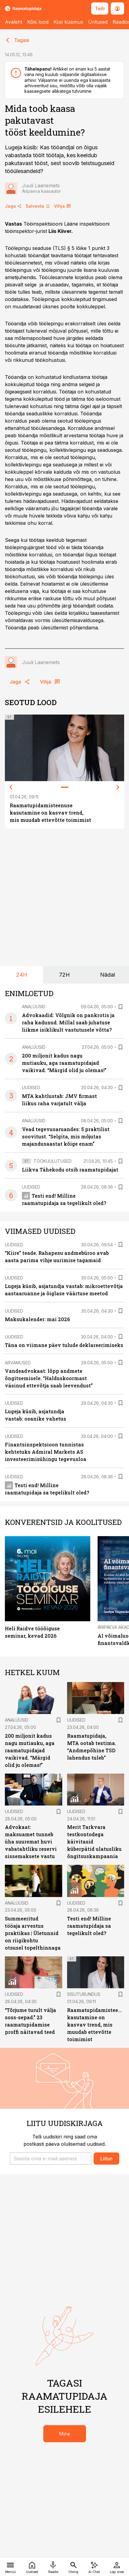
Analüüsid (33, 1006)
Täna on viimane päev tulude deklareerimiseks (64, 1345)
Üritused (98, 22)
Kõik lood (37, 22)
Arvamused (18, 1362)
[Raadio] (53, 2567)
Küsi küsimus (68, 22)
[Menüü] (10, 2567)
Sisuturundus (83, 1994)
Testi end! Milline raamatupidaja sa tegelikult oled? (89, 1925)
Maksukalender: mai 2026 (37, 1319)
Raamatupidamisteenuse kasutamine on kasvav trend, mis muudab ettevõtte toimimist (50, 812)
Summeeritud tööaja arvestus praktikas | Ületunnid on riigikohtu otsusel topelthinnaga (33, 1933)
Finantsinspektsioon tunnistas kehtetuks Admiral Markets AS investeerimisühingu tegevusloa (45, 1451)
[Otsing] (73, 2567)
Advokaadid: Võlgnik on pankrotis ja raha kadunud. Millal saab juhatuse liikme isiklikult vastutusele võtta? (68, 1022)
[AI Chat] (94, 2567)
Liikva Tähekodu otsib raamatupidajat (70, 1169)
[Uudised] (32, 2567)
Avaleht (13, 22)
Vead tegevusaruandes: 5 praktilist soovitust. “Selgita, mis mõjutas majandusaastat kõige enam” (65, 1136)
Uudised (31, 1087)
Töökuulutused (53, 1161)
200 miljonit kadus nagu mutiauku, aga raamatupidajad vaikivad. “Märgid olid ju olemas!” (64, 1062)
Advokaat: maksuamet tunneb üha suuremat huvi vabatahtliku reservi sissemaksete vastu (31, 1841)
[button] (50, 2158)
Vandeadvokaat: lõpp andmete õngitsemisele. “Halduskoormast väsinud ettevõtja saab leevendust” (49, 1378)
